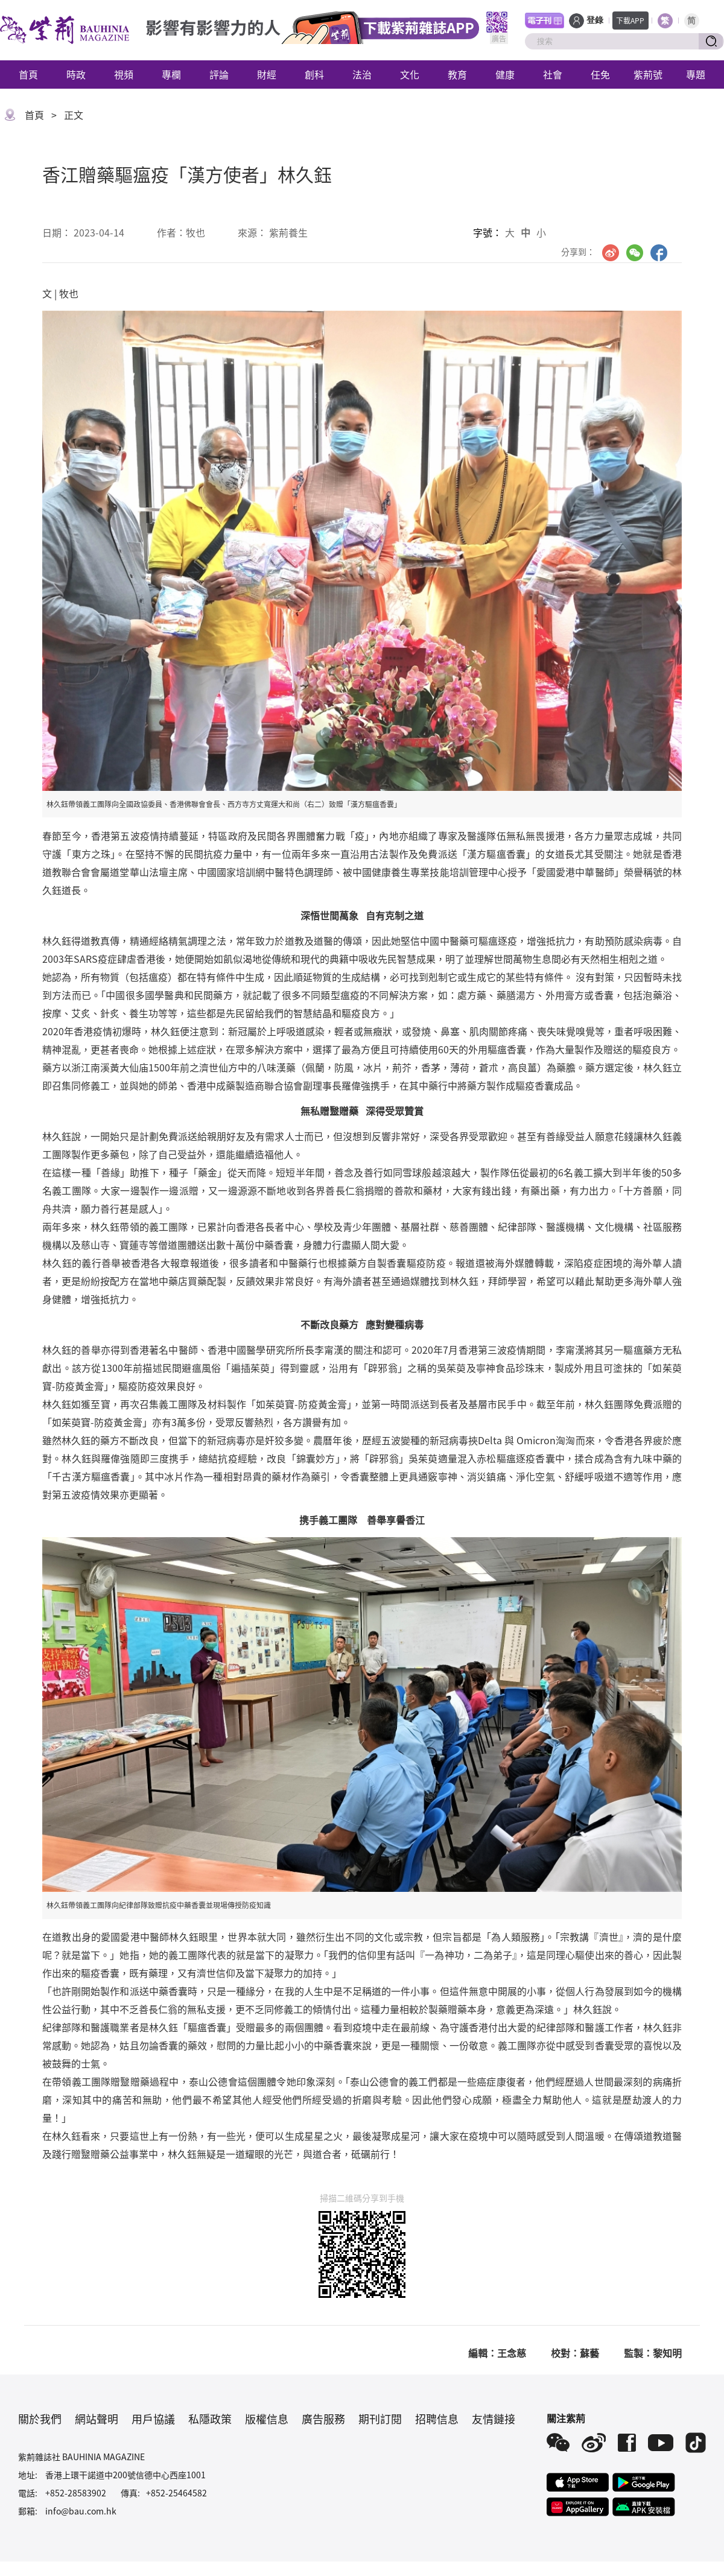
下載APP (630, 20)
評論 (219, 74)
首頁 (28, 74)
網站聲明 (96, 2418)
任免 (600, 74)
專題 (695, 74)
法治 (362, 74)
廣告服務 (323, 2418)
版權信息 (266, 2418)
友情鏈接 (493, 2418)
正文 (73, 115)
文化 (409, 74)
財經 (266, 74)
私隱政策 (210, 2418)
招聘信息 (437, 2418)
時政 (76, 74)
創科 (314, 74)
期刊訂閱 (380, 2418)
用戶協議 (153, 2418)
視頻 (123, 74)
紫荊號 (648, 74)
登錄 (594, 20)
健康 (505, 74)
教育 (457, 74)
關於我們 (40, 2418)
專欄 (171, 74)
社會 (552, 74)
